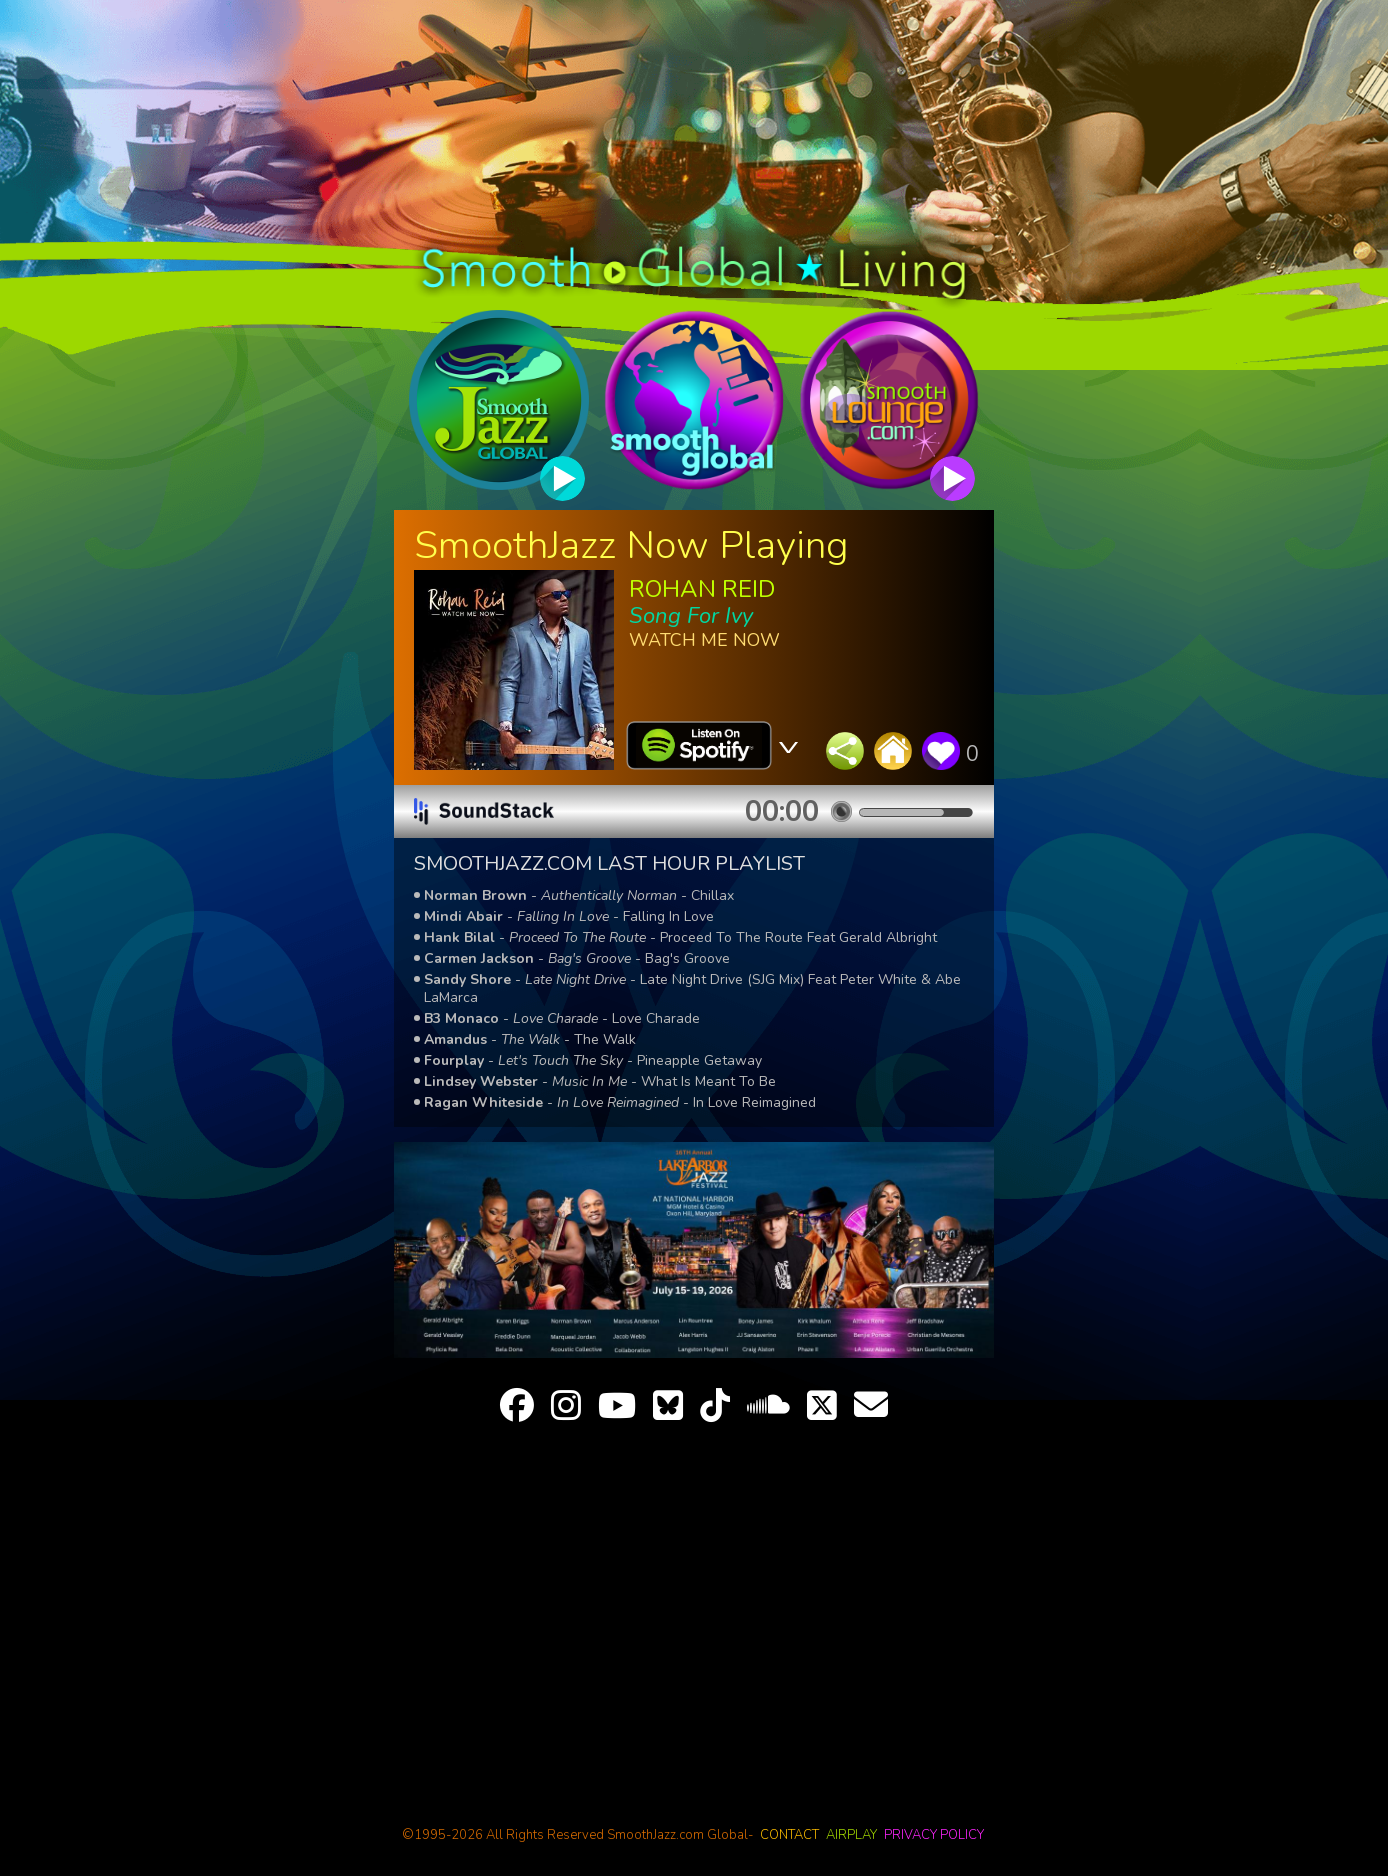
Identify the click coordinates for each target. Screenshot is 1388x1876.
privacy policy (934, 1835)
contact (789, 1835)
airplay (851, 1835)
